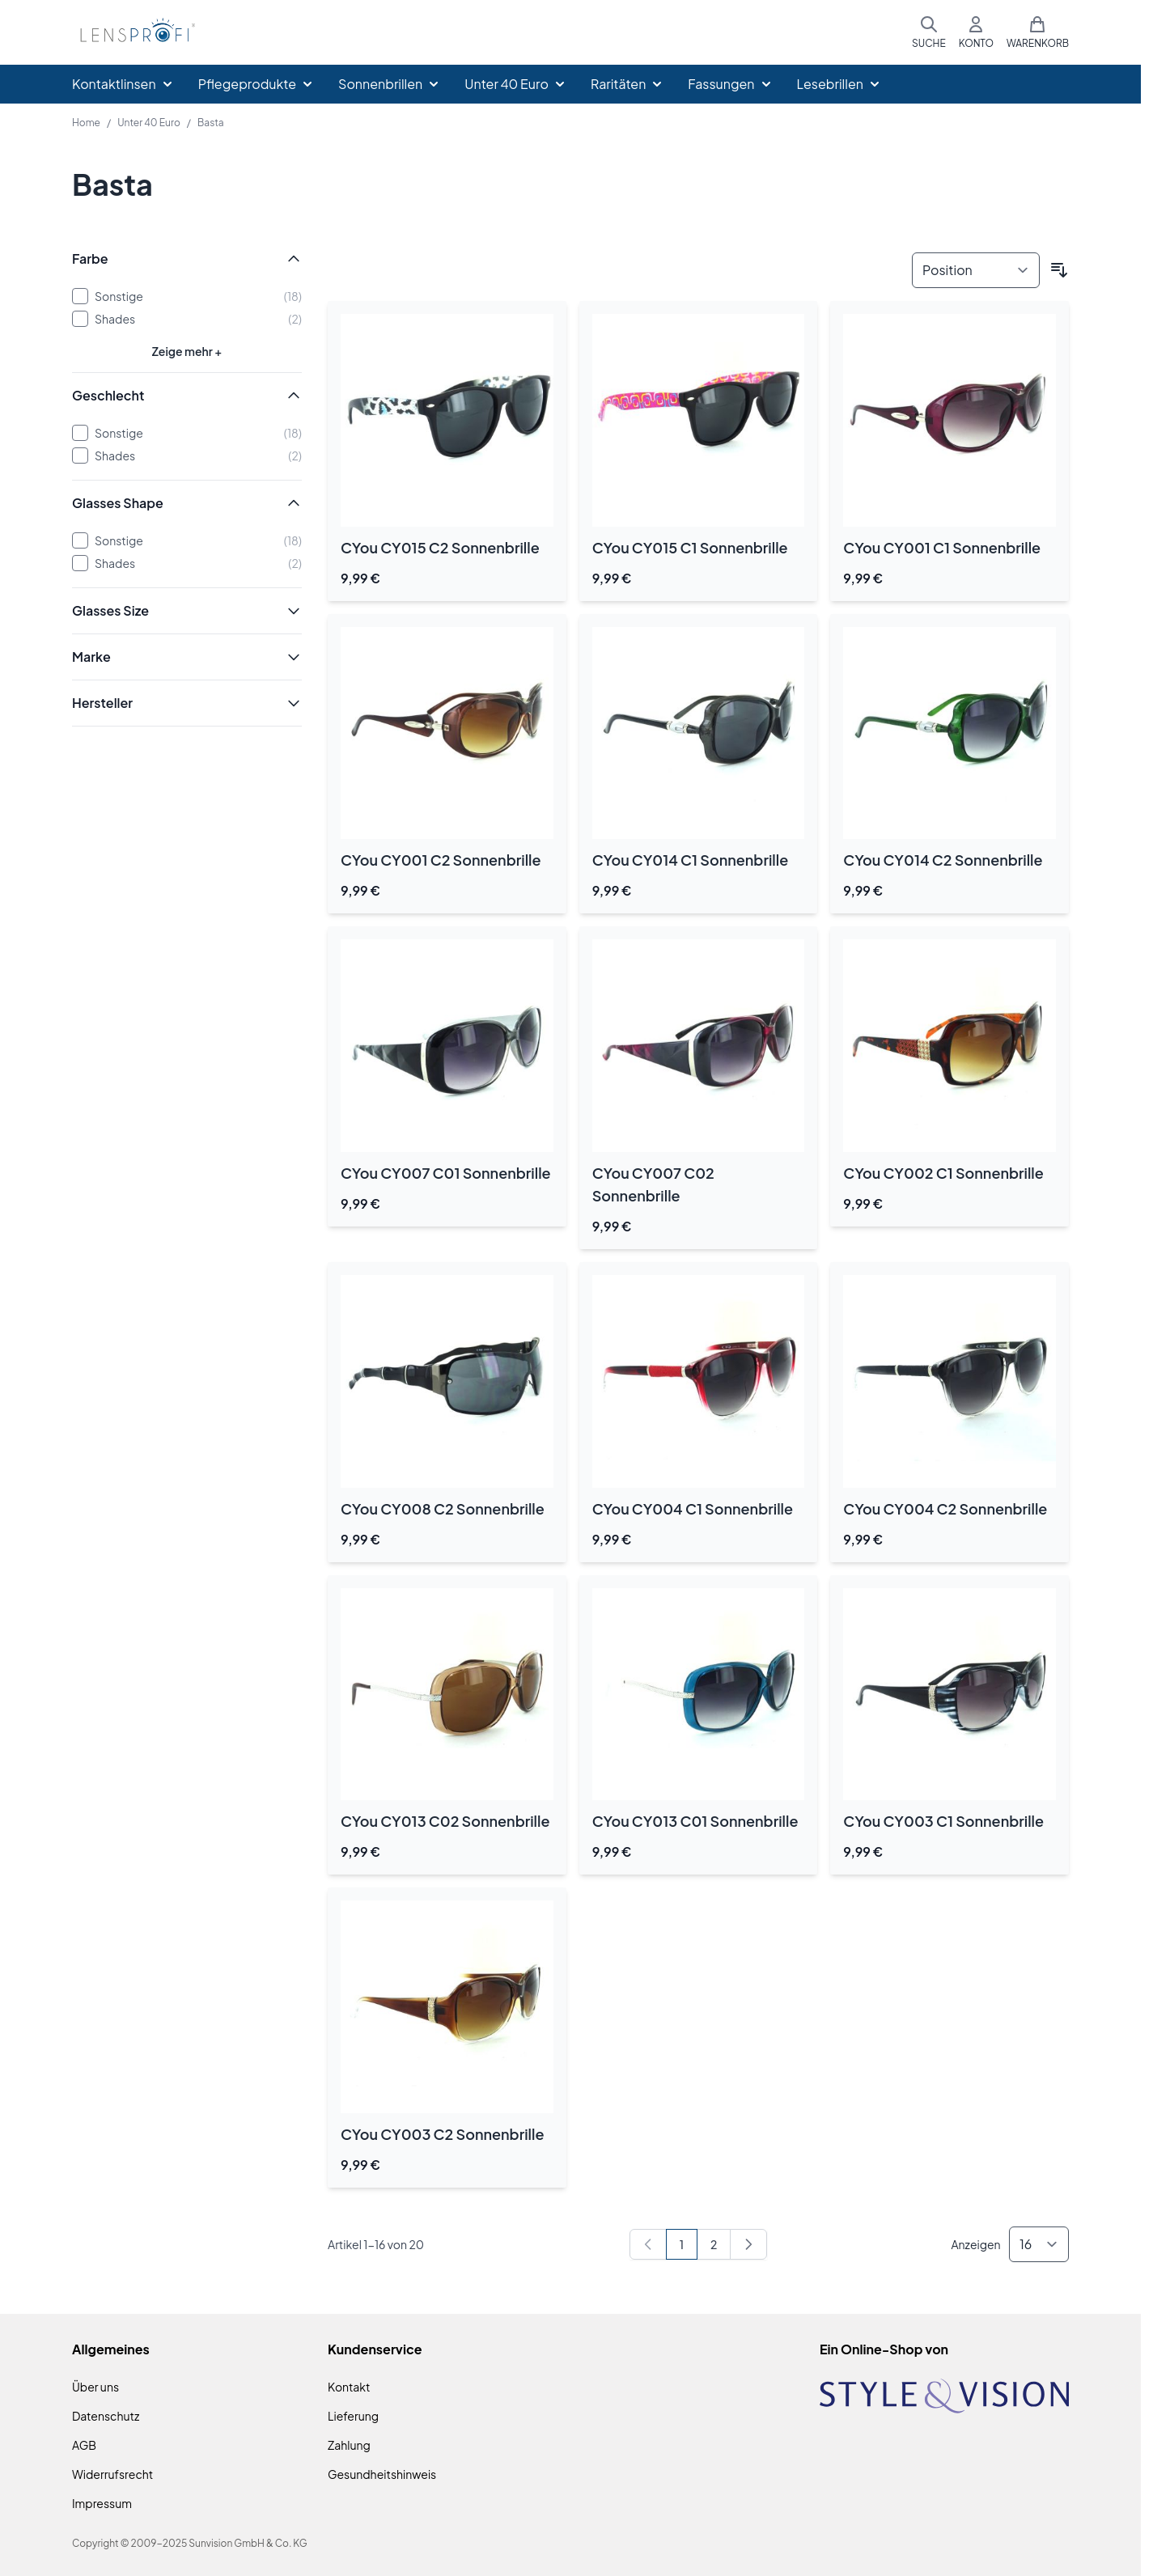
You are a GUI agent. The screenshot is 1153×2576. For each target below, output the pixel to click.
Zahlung (349, 2445)
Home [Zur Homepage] (86, 123)
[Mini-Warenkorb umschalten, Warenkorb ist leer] (1038, 32)
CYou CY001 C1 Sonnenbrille (942, 547)
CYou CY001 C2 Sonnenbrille (440, 859)
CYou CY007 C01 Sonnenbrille (446, 1172)
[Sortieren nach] (976, 270)
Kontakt (349, 2386)
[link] (648, 2244)
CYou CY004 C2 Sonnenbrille (945, 1508)
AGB (84, 2445)
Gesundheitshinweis (382, 2474)
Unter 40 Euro (148, 123)
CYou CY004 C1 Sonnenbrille (692, 1508)
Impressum (102, 2503)
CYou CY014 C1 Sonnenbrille (690, 859)
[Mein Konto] (976, 32)
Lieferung (353, 2416)
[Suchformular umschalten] (929, 32)
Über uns (95, 2386)
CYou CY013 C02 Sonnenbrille (445, 1820)
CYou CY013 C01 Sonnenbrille (695, 1820)
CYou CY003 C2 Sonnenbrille (442, 2134)
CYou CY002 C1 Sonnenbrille (943, 1172)
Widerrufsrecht (112, 2474)
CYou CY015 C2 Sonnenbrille (440, 547)
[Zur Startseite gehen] (135, 33)
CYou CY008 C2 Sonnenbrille (443, 1508)
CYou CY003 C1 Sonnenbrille (943, 1820)
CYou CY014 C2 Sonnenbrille (942, 859)
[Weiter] (748, 2244)
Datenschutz (105, 2416)
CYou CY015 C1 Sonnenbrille (690, 547)
